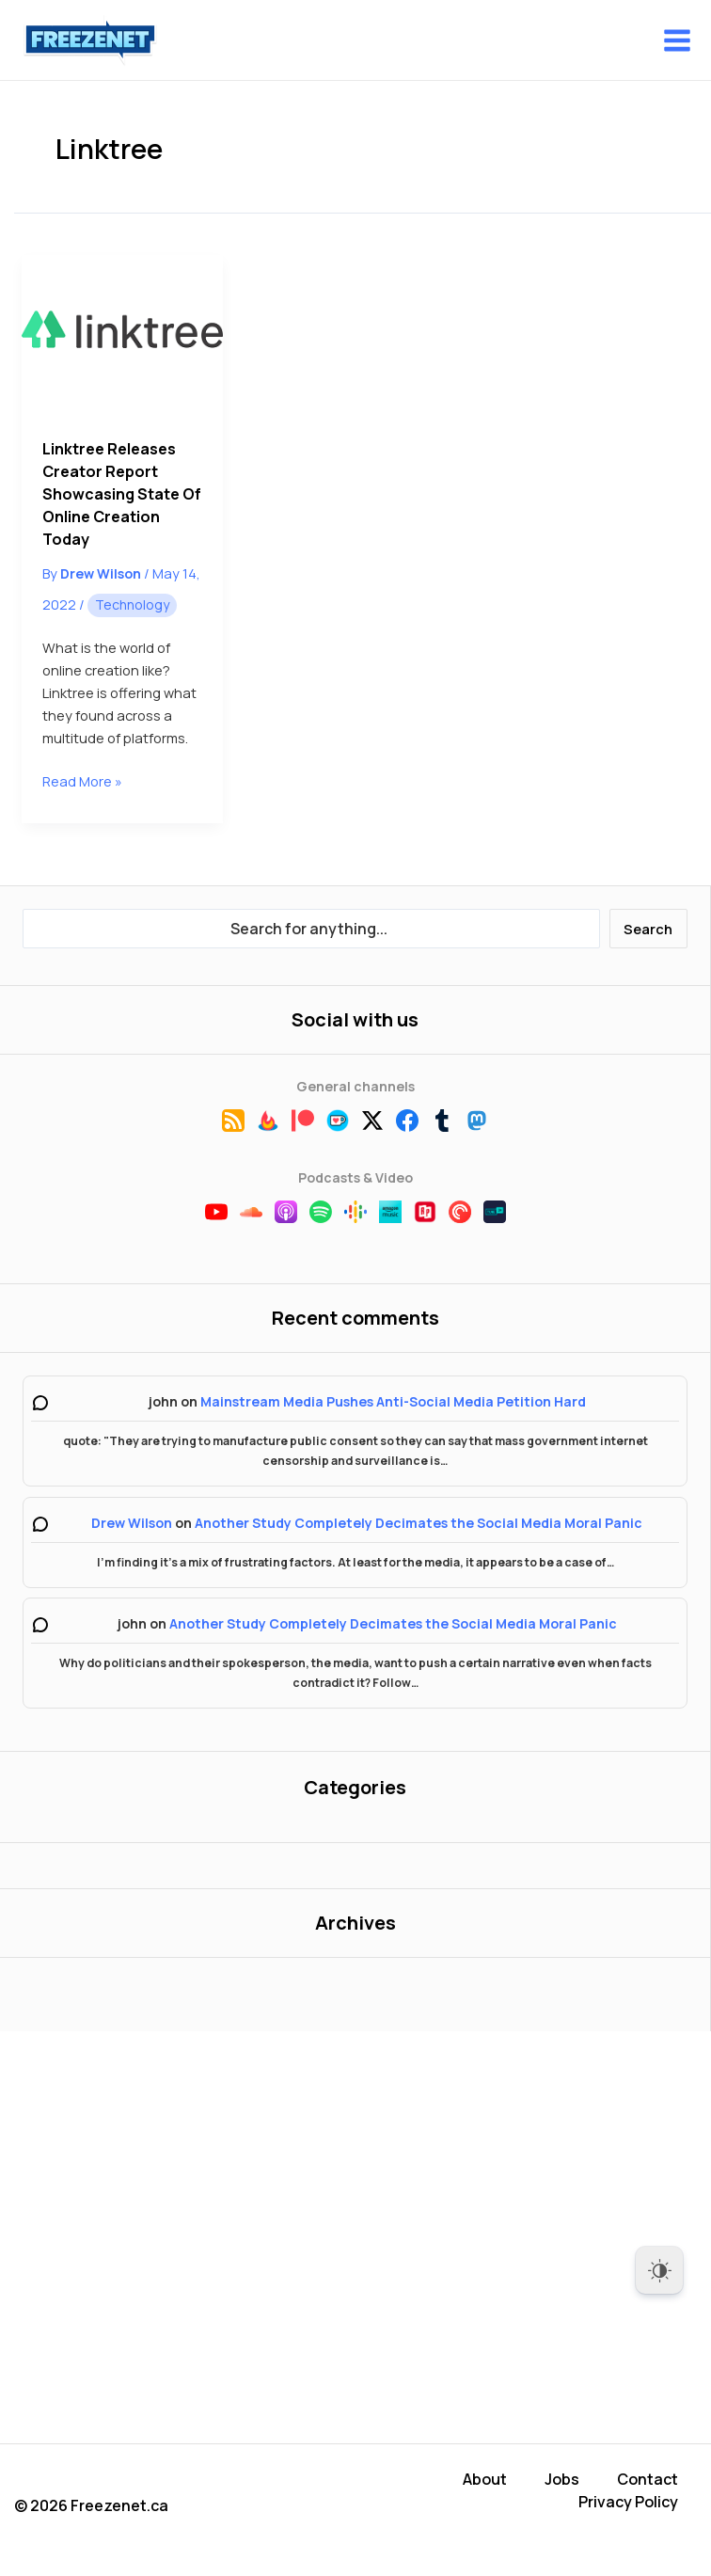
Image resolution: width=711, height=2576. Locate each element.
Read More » (82, 781)
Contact (647, 2479)
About (485, 2479)
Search (648, 928)
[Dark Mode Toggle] (659, 2270)
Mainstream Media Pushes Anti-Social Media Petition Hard (393, 1401)
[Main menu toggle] (677, 40)
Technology (132, 604)
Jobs (562, 2479)
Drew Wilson (131, 1523)
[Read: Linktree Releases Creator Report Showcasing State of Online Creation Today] (122, 335)
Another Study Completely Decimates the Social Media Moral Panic (418, 1523)
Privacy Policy (628, 2501)
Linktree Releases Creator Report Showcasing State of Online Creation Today (121, 493)
